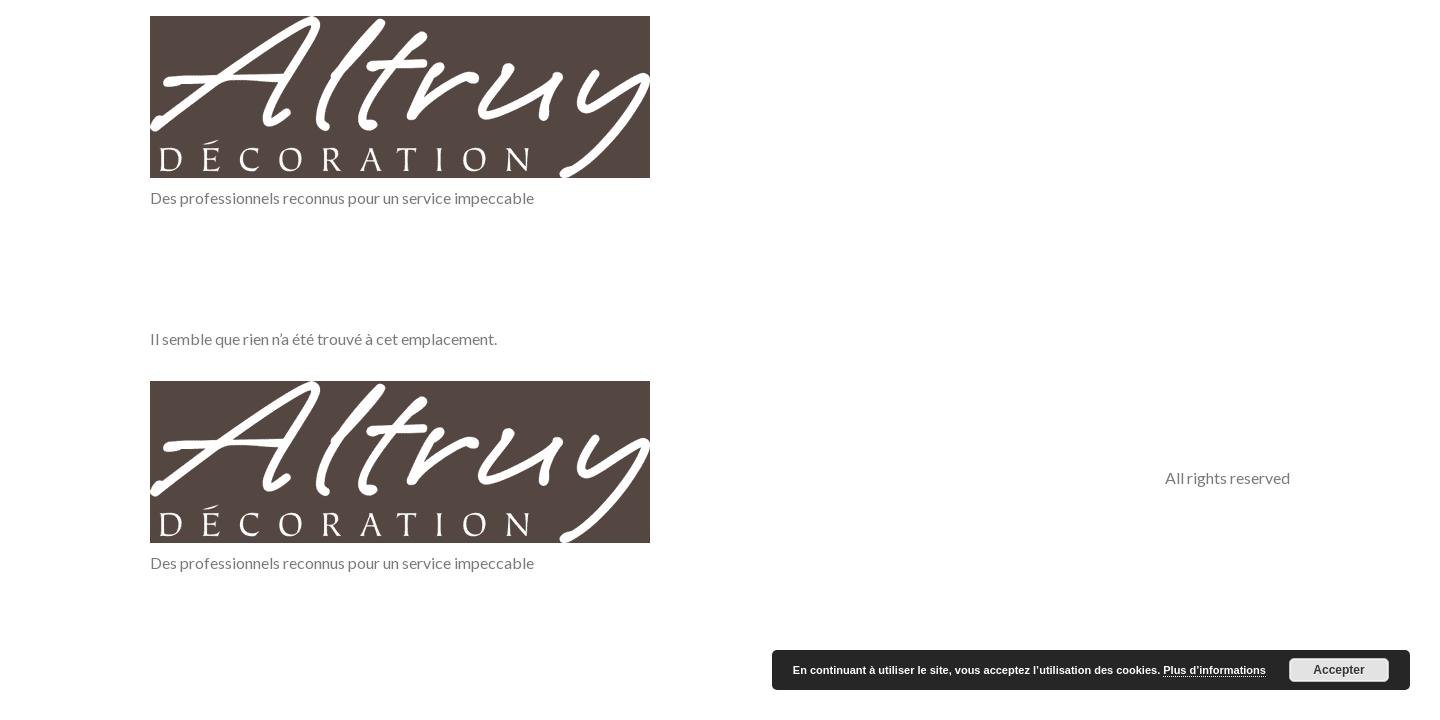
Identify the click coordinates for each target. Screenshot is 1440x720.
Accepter (1338, 670)
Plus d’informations (1214, 670)
